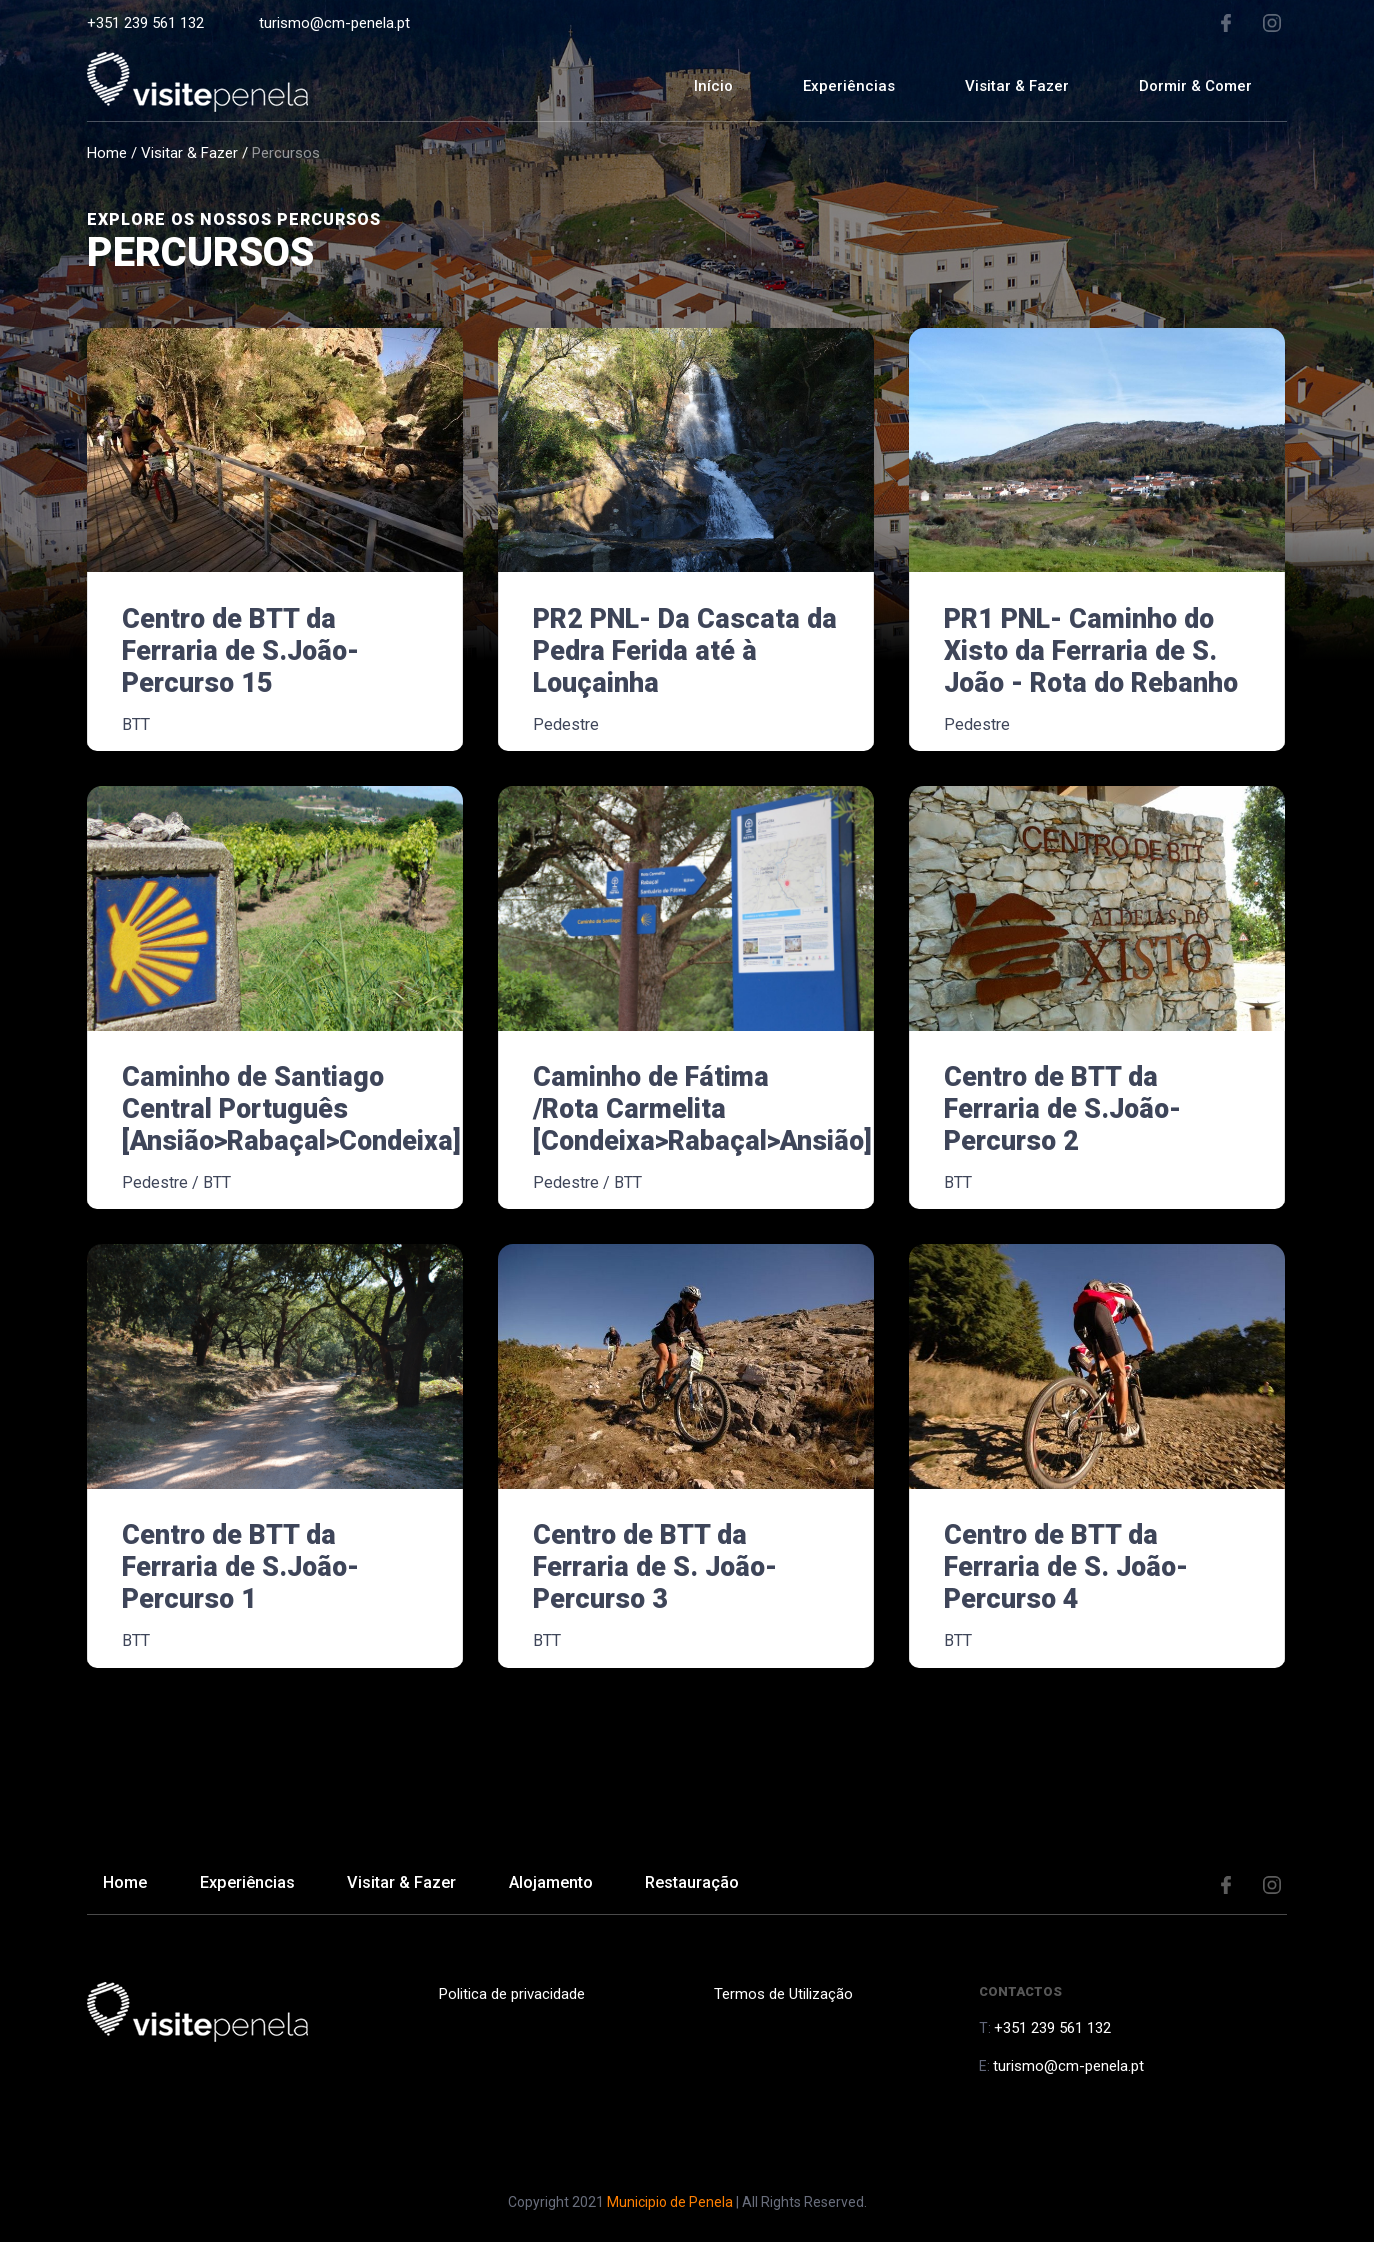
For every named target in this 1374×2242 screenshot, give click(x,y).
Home (107, 153)
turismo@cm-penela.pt (334, 23)
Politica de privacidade (509, 1994)
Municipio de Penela (670, 2202)
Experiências (849, 86)
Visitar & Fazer (189, 153)
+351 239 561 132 (145, 23)
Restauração (730, 1885)
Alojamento (579, 1885)
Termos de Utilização (780, 1994)
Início (713, 86)
